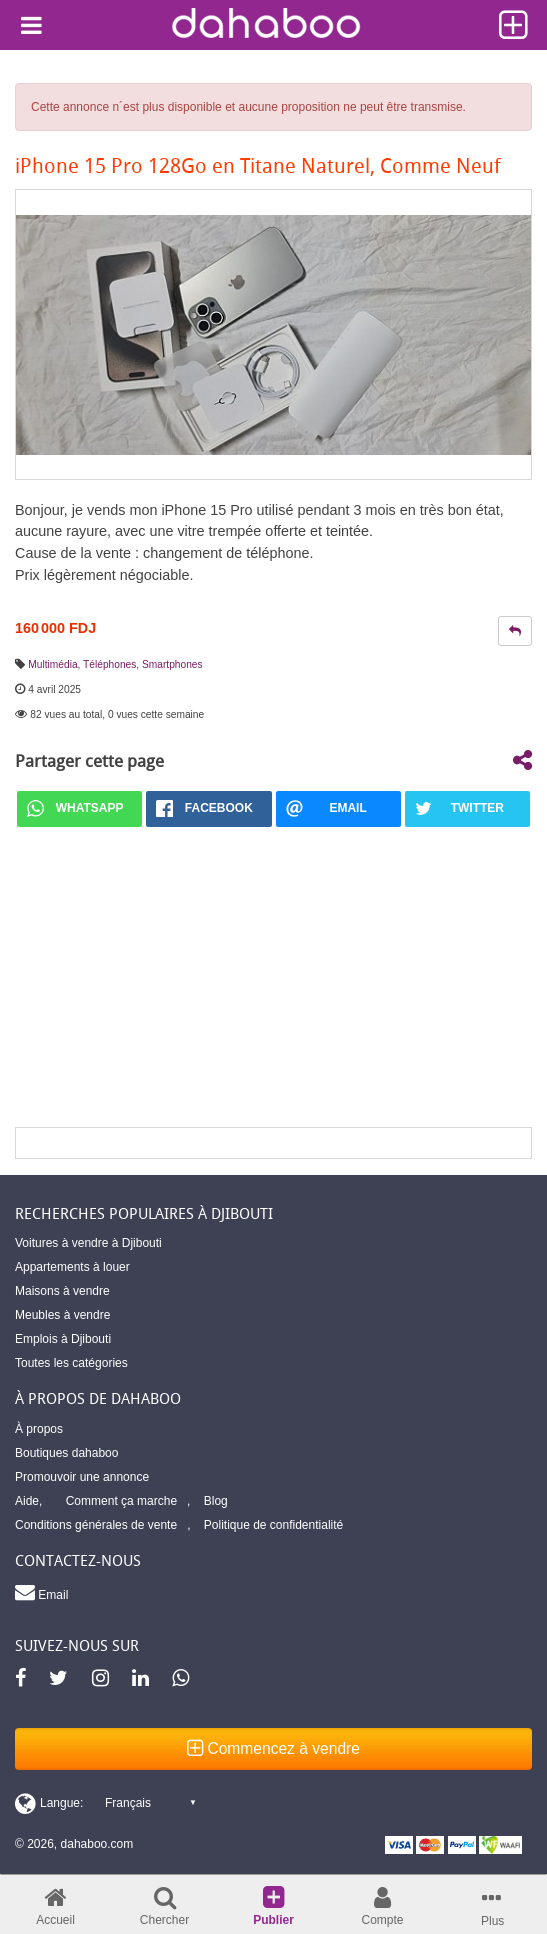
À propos (39, 1429)
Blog (216, 1501)
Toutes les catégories (71, 1363)
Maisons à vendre (62, 1291)
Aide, (28, 1501)
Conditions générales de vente (96, 1525)
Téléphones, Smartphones (143, 664)
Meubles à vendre (62, 1315)
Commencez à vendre (273, 1748)
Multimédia (52, 664)
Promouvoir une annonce (82, 1477)
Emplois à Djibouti (63, 1339)
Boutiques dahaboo (66, 1453)
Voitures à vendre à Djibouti (88, 1243)
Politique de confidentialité (273, 1525)
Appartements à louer (72, 1267)
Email (41, 1592)
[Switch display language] (105, 1803)
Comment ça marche (121, 1501)
